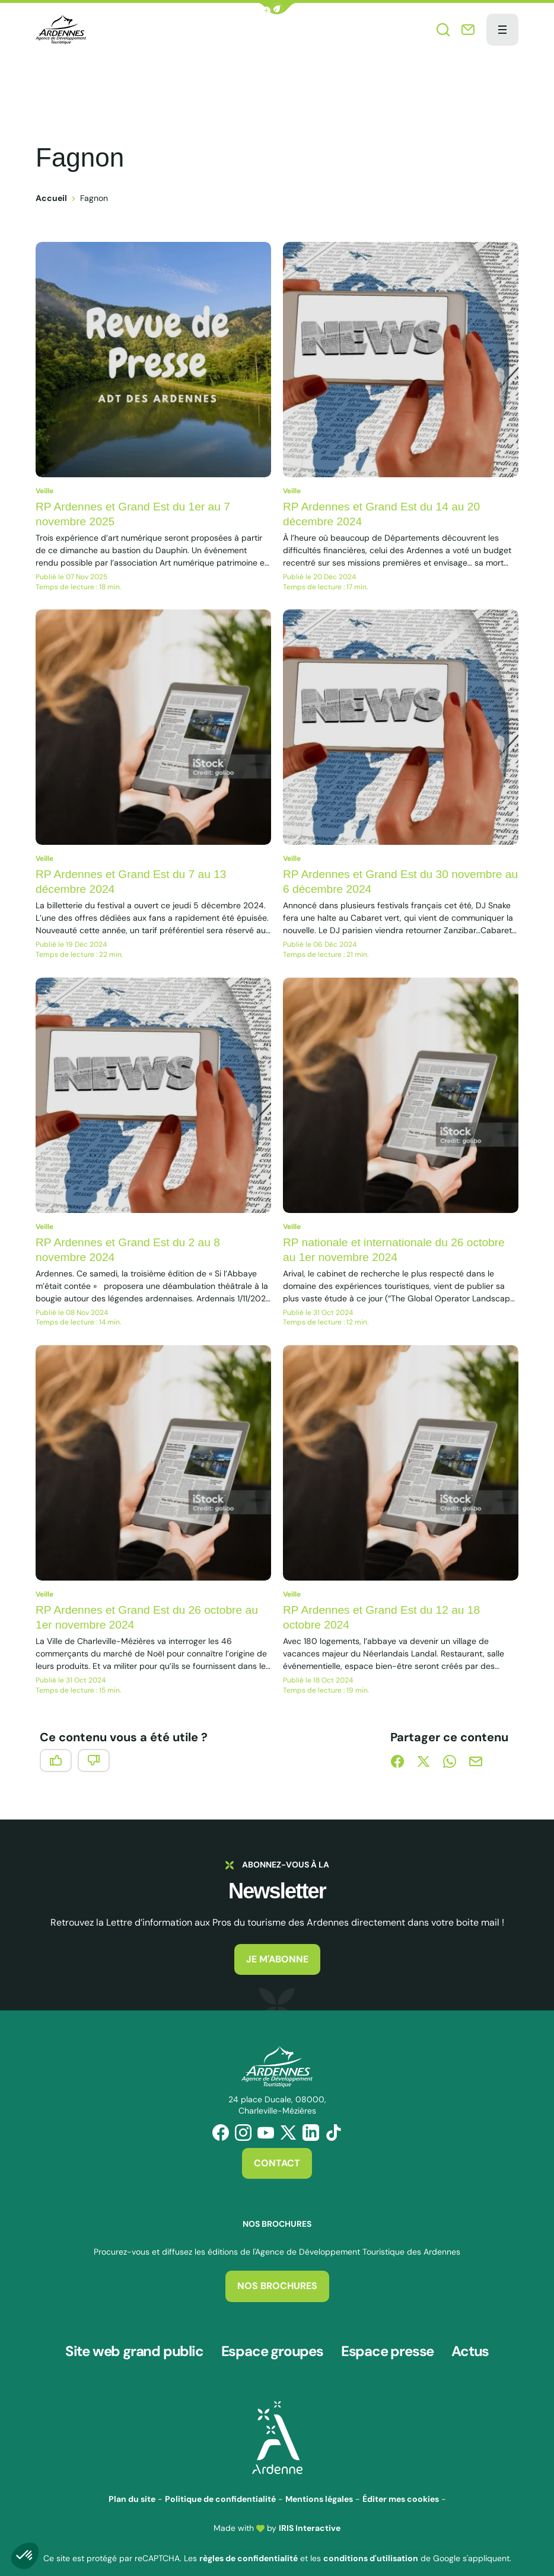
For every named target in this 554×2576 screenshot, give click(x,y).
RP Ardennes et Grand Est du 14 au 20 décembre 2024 (386, 514)
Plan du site (132, 2485)
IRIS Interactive (309, 2514)
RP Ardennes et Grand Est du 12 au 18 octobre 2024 (386, 1617)
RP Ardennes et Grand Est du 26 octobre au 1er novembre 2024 (152, 1617)
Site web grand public (134, 2345)
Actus (470, 2345)
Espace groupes (272, 2345)
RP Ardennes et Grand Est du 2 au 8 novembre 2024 (132, 1249)
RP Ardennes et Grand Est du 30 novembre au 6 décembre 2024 (397, 881)
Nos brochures (277, 2286)
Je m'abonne (277, 1959)
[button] (277, 8)
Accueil (51, 198)
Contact (277, 2163)
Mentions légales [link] (319, 2485)
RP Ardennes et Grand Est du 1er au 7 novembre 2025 (137, 514)
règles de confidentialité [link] (248, 2544)
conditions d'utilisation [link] (370, 2544)
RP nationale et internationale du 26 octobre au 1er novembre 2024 (398, 1249)
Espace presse (387, 2345)
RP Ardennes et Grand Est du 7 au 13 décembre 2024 (135, 881)
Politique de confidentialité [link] (220, 2485)
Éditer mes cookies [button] (400, 2485)
